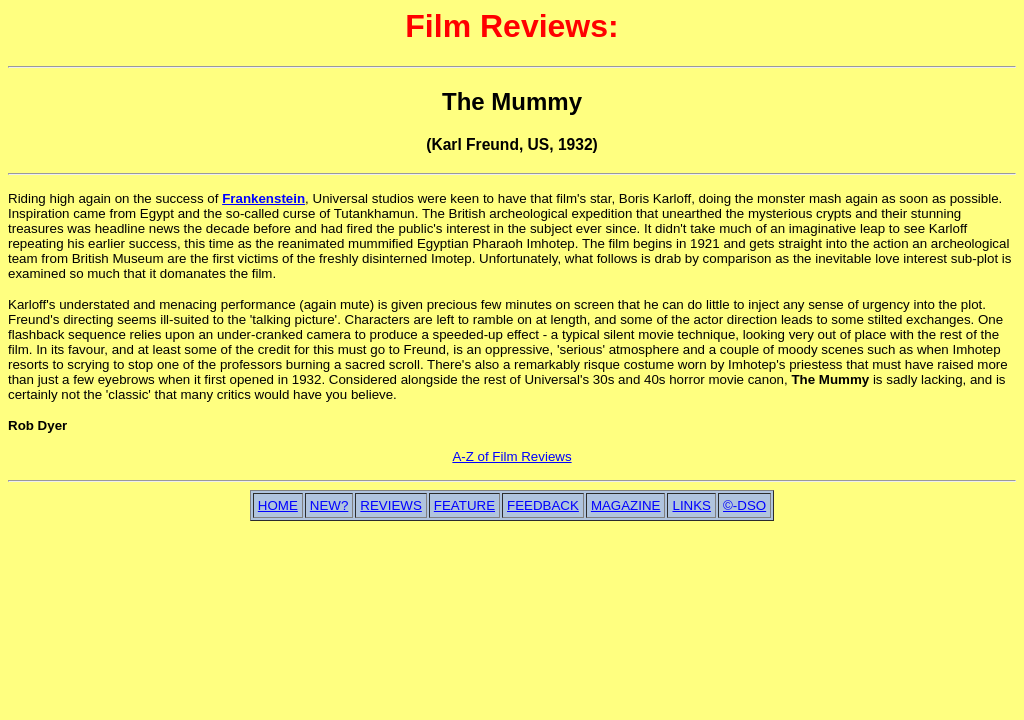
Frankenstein (263, 198)
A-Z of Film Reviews (511, 456)
